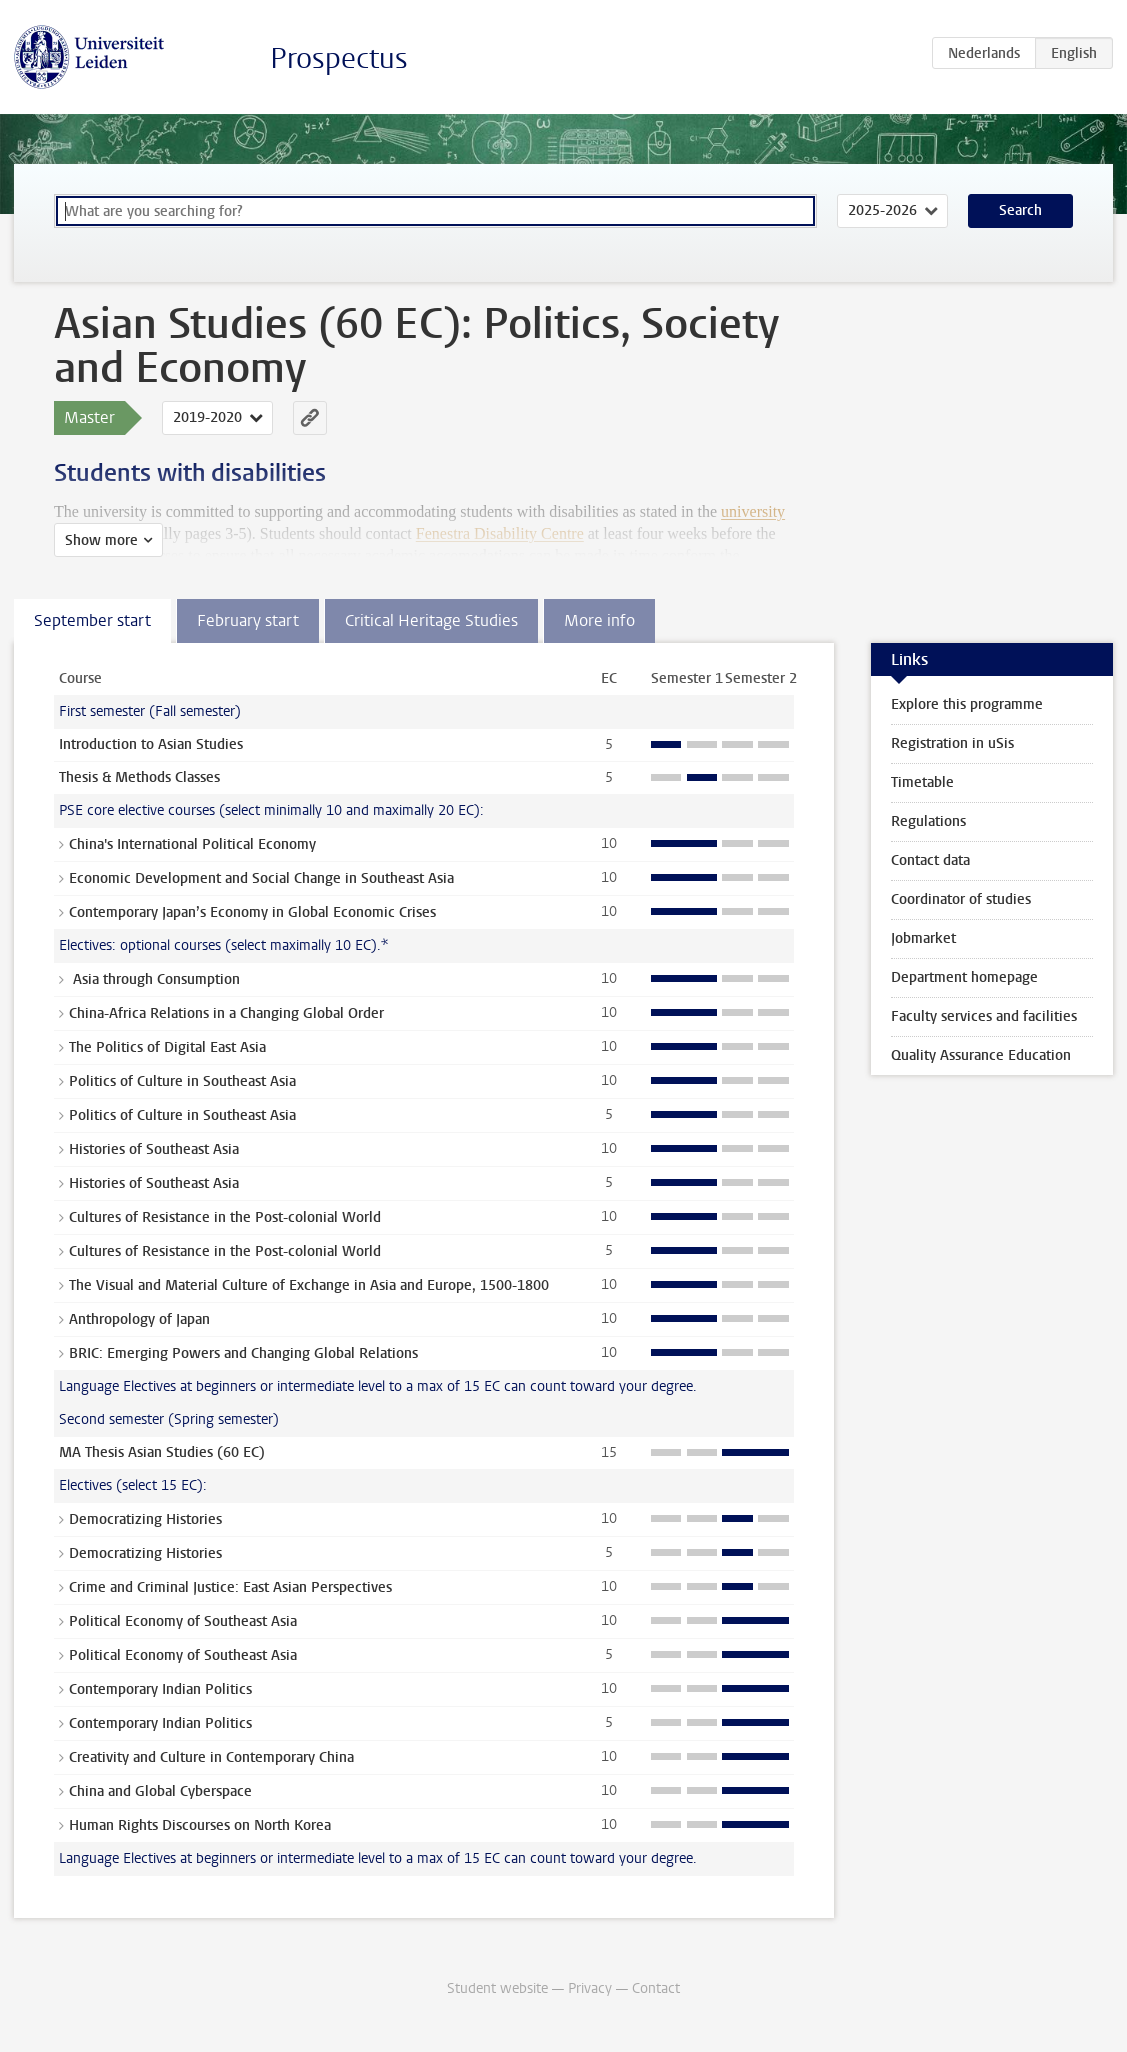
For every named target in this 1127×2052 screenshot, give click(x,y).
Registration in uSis (952, 743)
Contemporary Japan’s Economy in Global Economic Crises (252, 912)
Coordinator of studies (961, 899)
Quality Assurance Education (981, 1055)
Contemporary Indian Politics (160, 1689)
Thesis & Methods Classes (139, 777)
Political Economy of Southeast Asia (183, 1621)
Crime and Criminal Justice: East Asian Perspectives (230, 1587)
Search (1020, 210)
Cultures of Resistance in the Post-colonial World (225, 1217)
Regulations (928, 821)
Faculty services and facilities (984, 1016)
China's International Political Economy (192, 844)
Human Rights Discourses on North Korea (200, 1825)
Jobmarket (923, 938)
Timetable (922, 782)
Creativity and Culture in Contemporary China (211, 1757)
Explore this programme (967, 704)
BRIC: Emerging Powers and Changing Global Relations (243, 1353)
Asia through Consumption (154, 979)
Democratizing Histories (145, 1519)
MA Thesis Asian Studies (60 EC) (162, 1452)
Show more (101, 540)
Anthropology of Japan (139, 1319)
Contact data (930, 860)
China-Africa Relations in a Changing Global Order (226, 1013)
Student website (497, 1988)
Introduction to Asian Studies (151, 744)
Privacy (590, 1988)
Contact (656, 1988)
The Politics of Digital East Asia (167, 1047)
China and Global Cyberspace (160, 1791)
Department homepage (964, 977)
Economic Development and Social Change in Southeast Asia (261, 878)
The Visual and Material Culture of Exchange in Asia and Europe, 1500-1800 (309, 1285)
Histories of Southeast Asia (154, 1149)
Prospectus (339, 58)
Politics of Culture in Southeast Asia (182, 1081)
